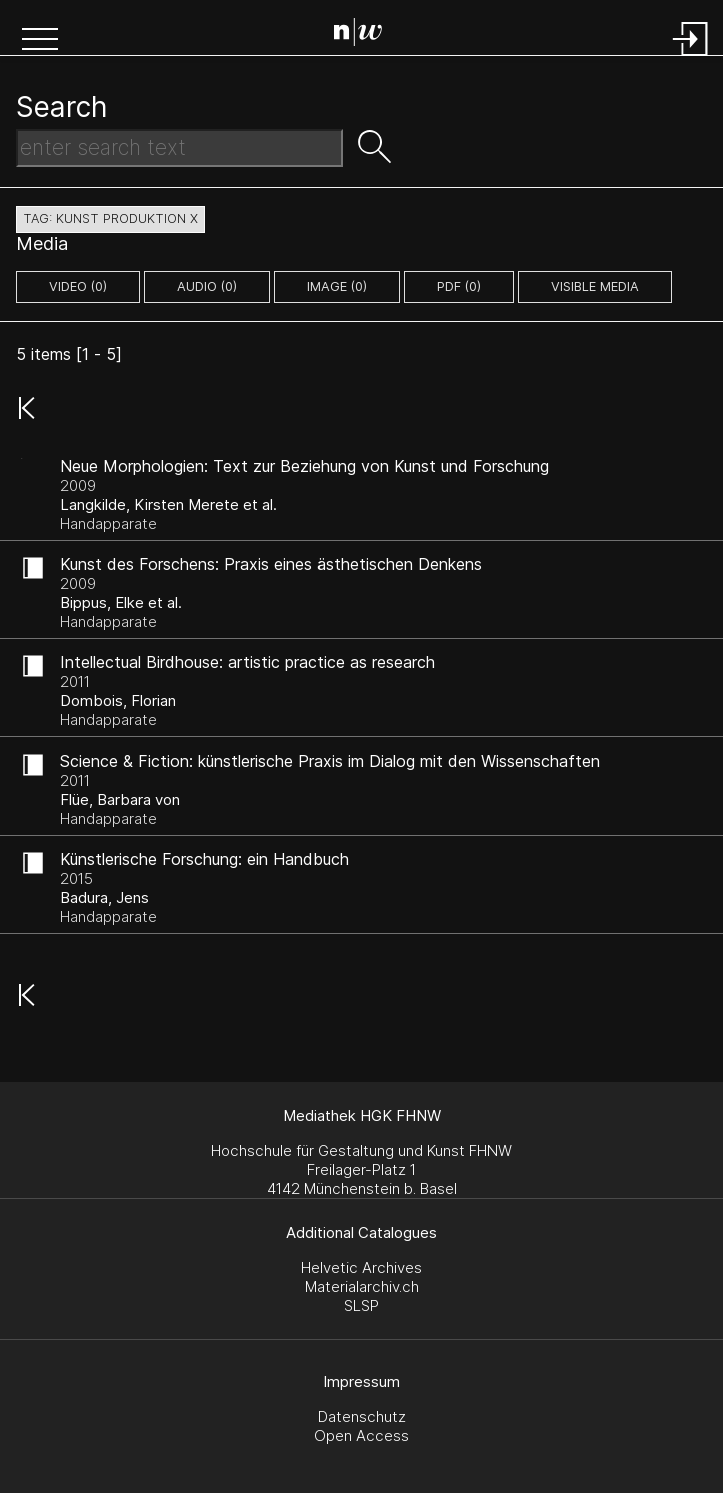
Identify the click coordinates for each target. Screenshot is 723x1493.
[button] (40, 41)
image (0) (337, 286)
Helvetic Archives (361, 1267)
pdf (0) (459, 286)
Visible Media (595, 286)
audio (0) (207, 286)
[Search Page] (365, 35)
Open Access (361, 1435)
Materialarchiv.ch (362, 1286)
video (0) (78, 286)
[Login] (691, 57)
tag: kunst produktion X (110, 218)
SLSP (361, 1305)
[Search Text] (179, 148)
